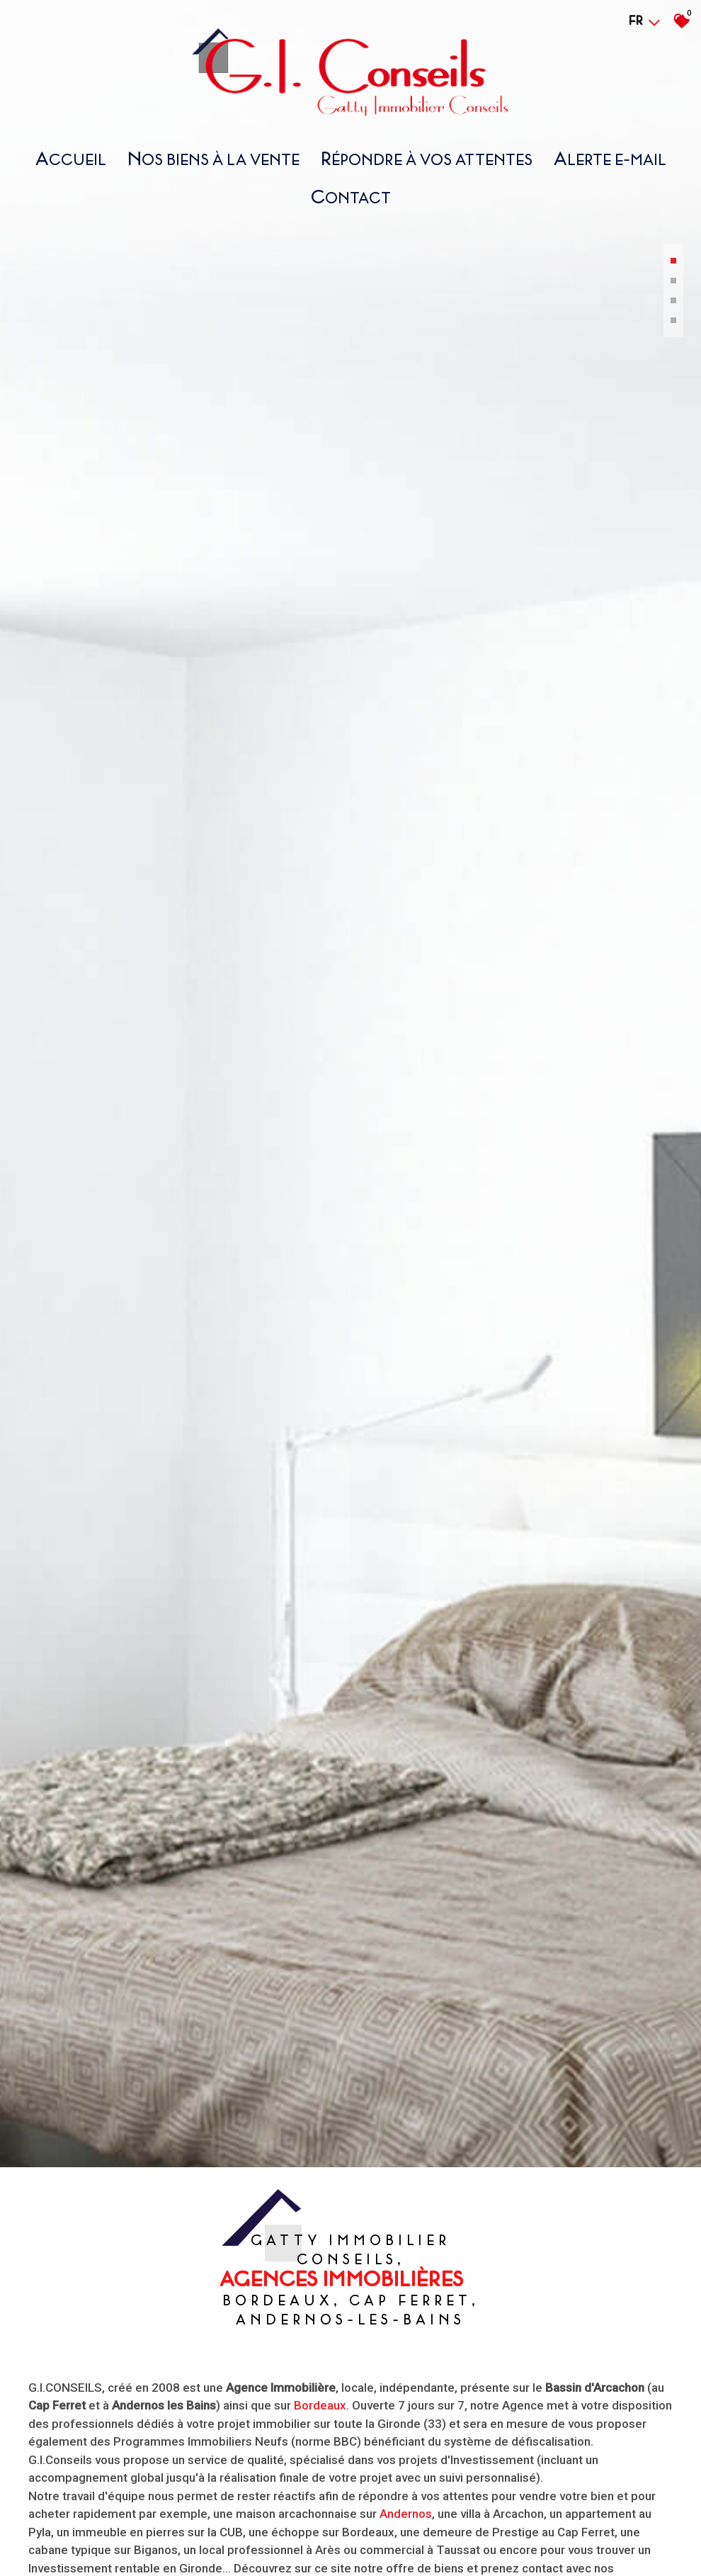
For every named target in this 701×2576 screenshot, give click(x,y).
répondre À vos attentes (426, 158)
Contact (351, 196)
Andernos (406, 2531)
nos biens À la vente (213, 158)
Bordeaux (320, 2422)
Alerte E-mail (610, 158)
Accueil (70, 158)
